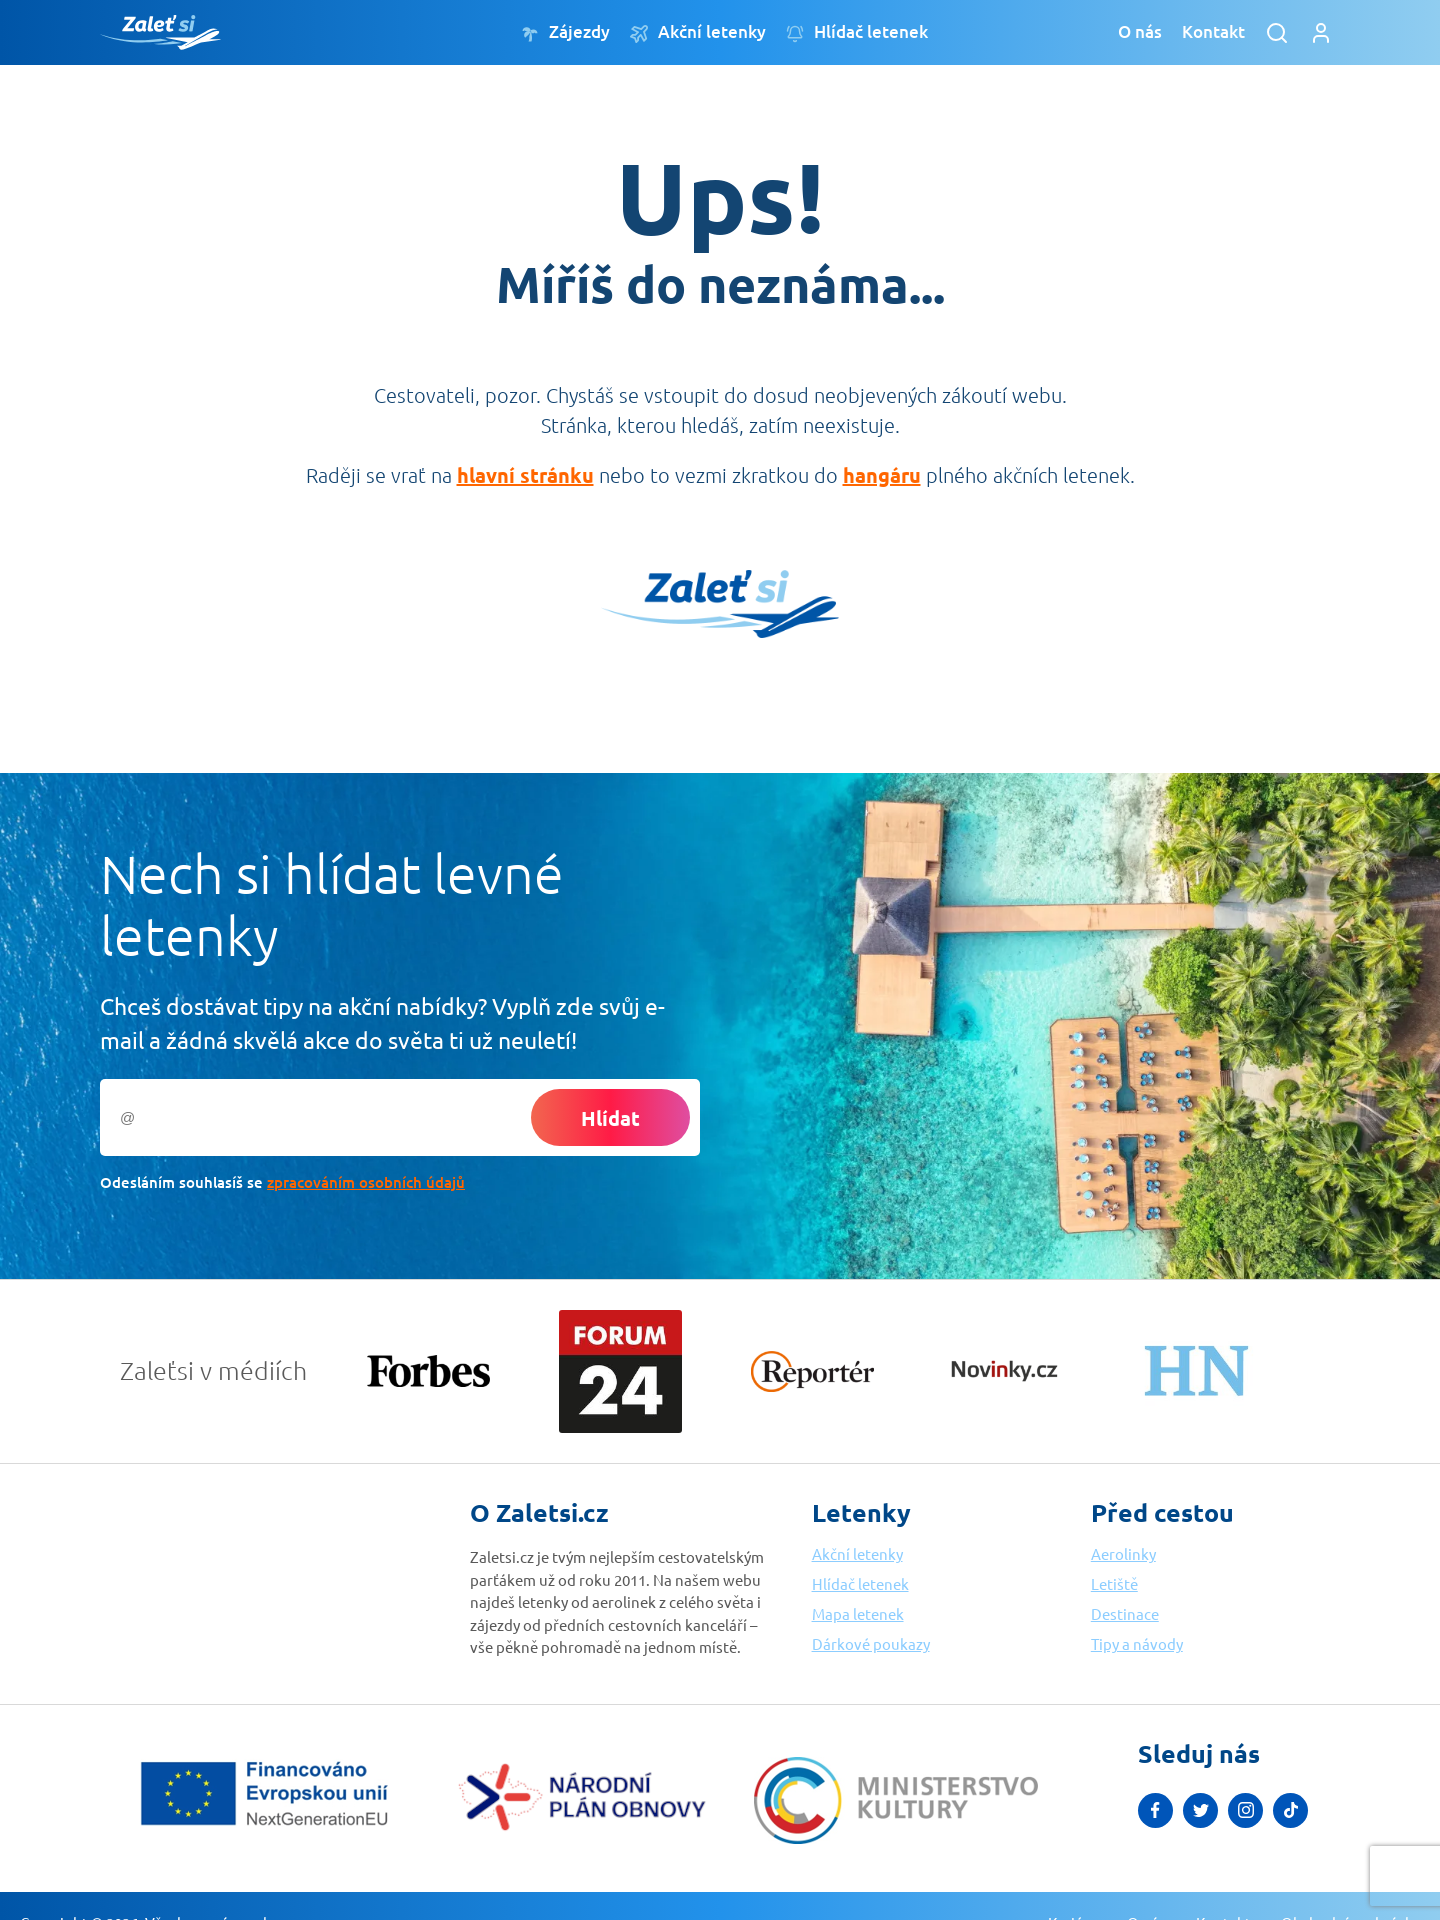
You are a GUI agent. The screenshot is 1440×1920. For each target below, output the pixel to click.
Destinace (1125, 1613)
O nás (1140, 31)
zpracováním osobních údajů (366, 1182)
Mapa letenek (858, 1613)
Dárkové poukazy (871, 1643)
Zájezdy (565, 32)
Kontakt (1213, 31)
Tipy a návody (1137, 1643)
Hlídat (610, 1118)
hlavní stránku (525, 475)
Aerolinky (1123, 1553)
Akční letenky (698, 32)
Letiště (1114, 1583)
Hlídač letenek (857, 32)
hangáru (882, 475)
